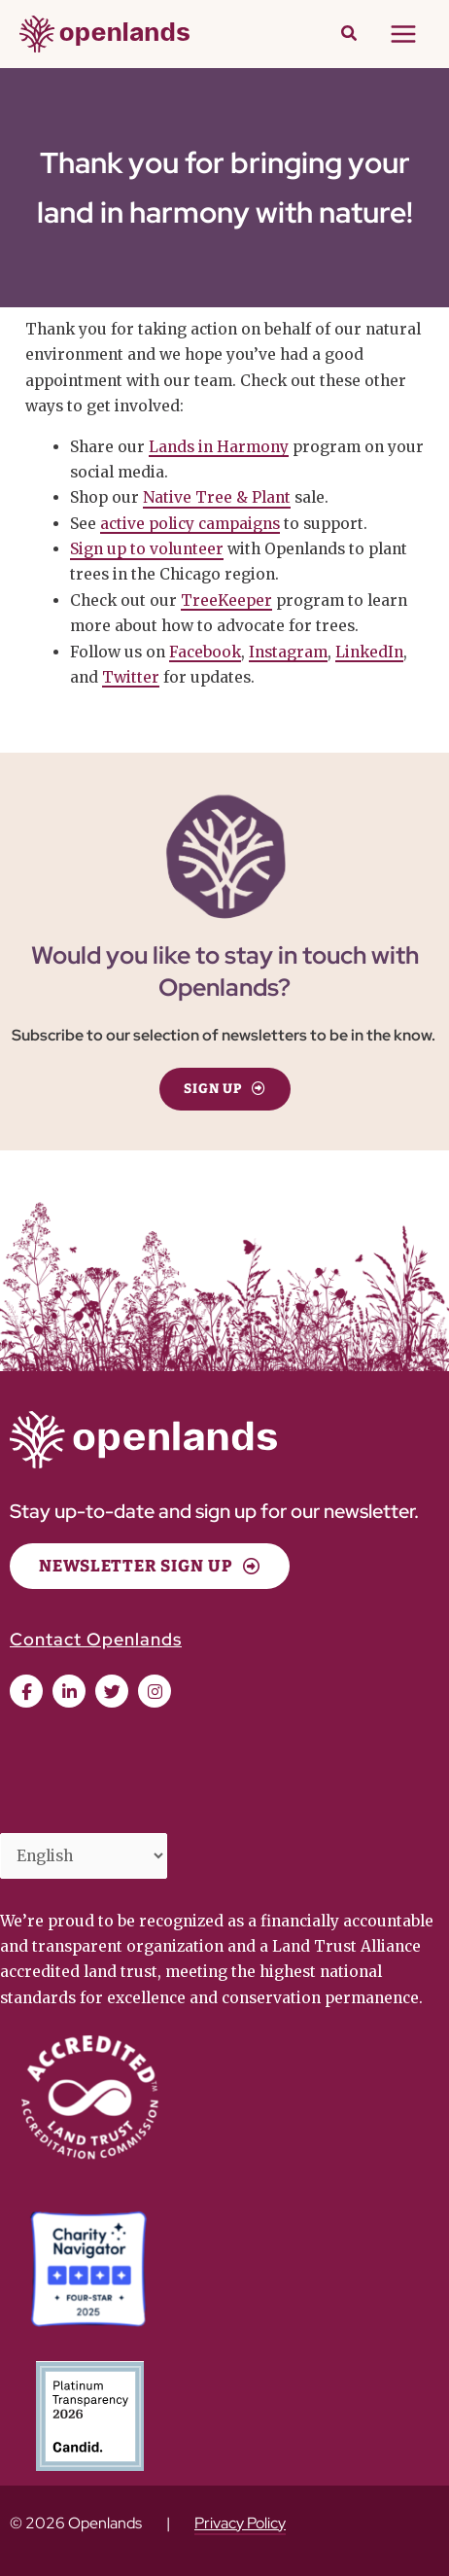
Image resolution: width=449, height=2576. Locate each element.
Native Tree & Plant (217, 497)
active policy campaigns (190, 523)
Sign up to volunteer (147, 549)
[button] (350, 35)
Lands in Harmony (219, 447)
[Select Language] (83, 1855)
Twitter (130, 677)
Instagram (288, 652)
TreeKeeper (226, 600)
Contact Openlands (96, 1639)
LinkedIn (369, 652)
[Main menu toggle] (404, 33)
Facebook (205, 652)
